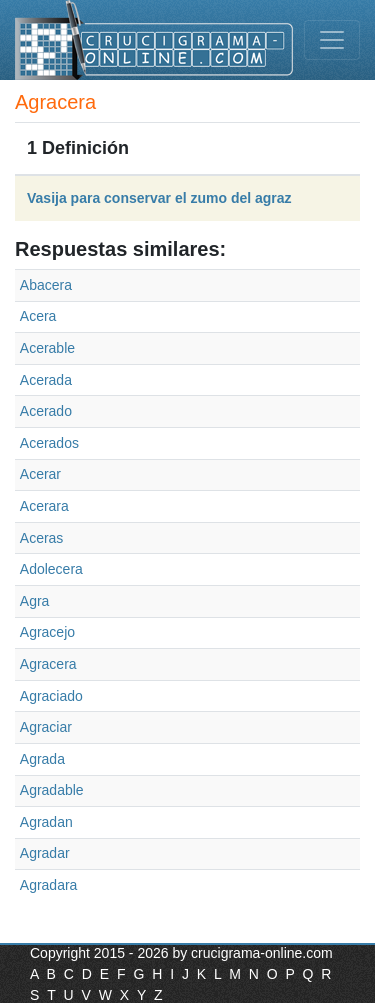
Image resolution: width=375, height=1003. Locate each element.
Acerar (40, 474)
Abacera (46, 285)
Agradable (52, 790)
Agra (35, 601)
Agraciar (46, 727)
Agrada (42, 759)
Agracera (48, 664)
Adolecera (51, 569)
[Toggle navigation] (332, 40)
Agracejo (47, 632)
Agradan (46, 822)
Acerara (44, 506)
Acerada (46, 380)
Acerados (49, 443)
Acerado (46, 411)
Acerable (47, 348)
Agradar (45, 853)
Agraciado (51, 696)
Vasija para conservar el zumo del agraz (159, 198)
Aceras (42, 538)
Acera (38, 316)
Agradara (49, 885)
